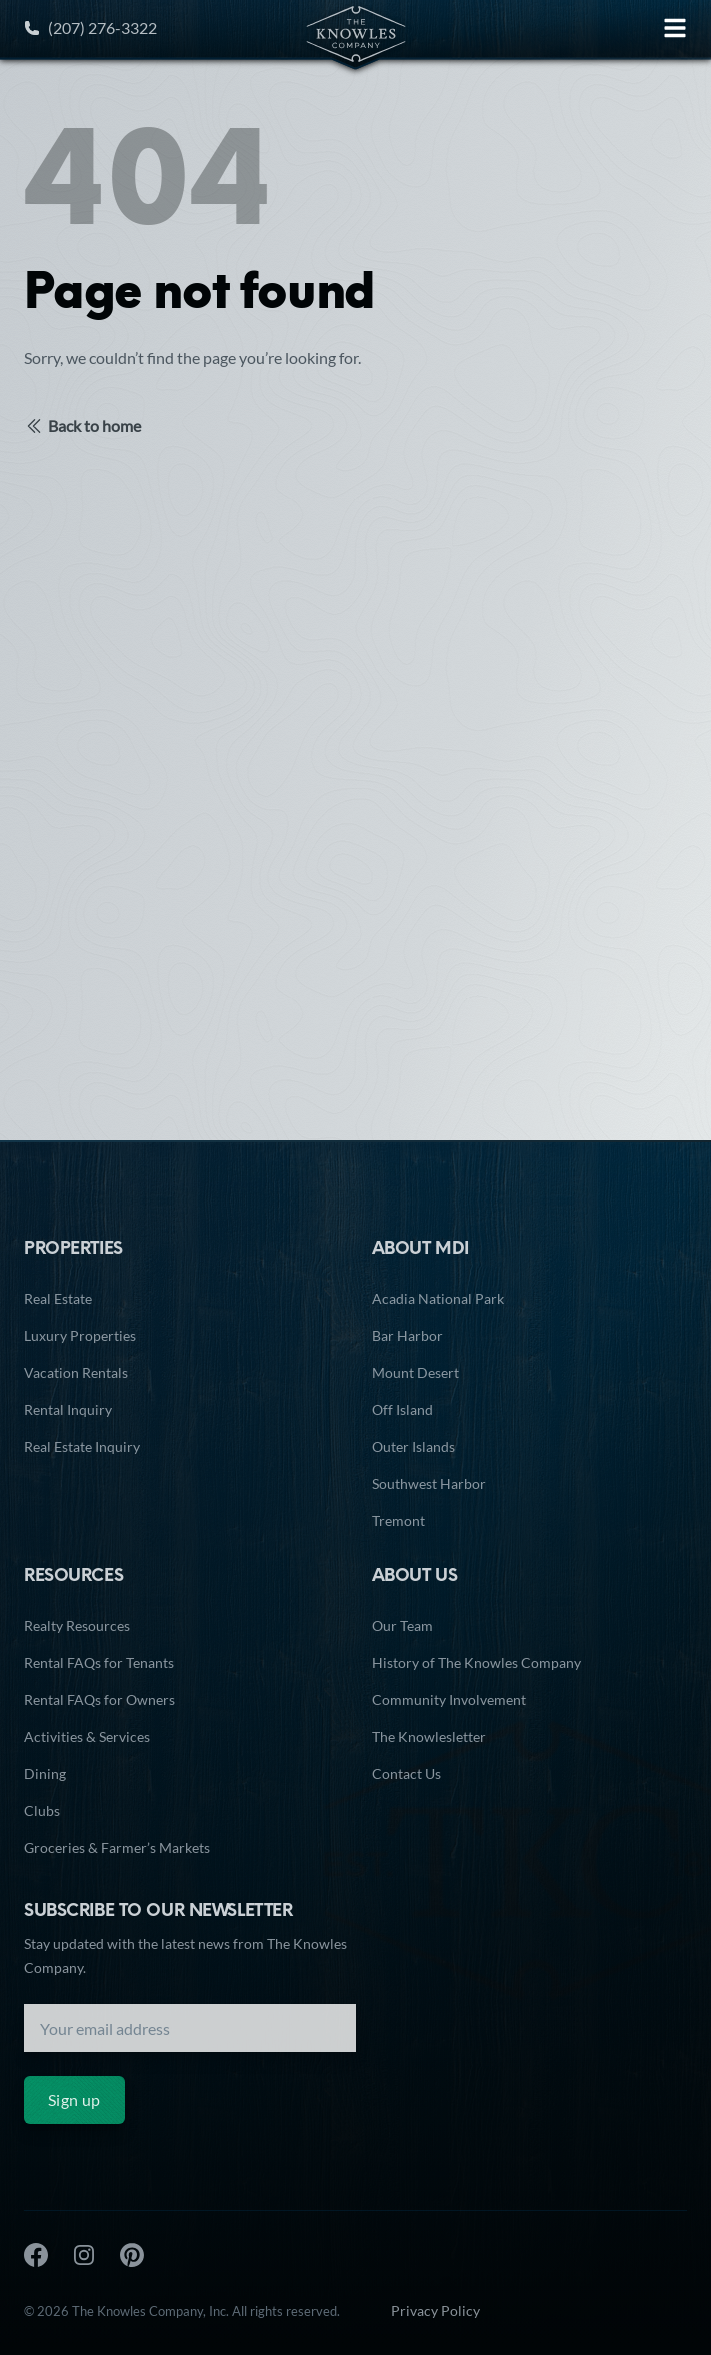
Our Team (402, 1625)
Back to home (82, 426)
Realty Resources (77, 1625)
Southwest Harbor (429, 1483)
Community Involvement (449, 1699)
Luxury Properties (80, 1335)
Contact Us (406, 1773)
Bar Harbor (407, 1335)
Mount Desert (415, 1372)
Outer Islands (413, 1446)
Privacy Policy (435, 2310)
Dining (45, 1773)
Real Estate (58, 1298)
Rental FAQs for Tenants (99, 1662)
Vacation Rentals (76, 1372)
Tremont (398, 1520)
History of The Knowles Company (476, 1662)
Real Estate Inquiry (82, 1446)
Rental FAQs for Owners (99, 1699)
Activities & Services (87, 1736)
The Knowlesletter (429, 1736)
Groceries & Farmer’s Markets (117, 1847)
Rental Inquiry (68, 1409)
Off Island (402, 1409)
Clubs (42, 1810)
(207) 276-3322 (90, 27)
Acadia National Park (438, 1298)
